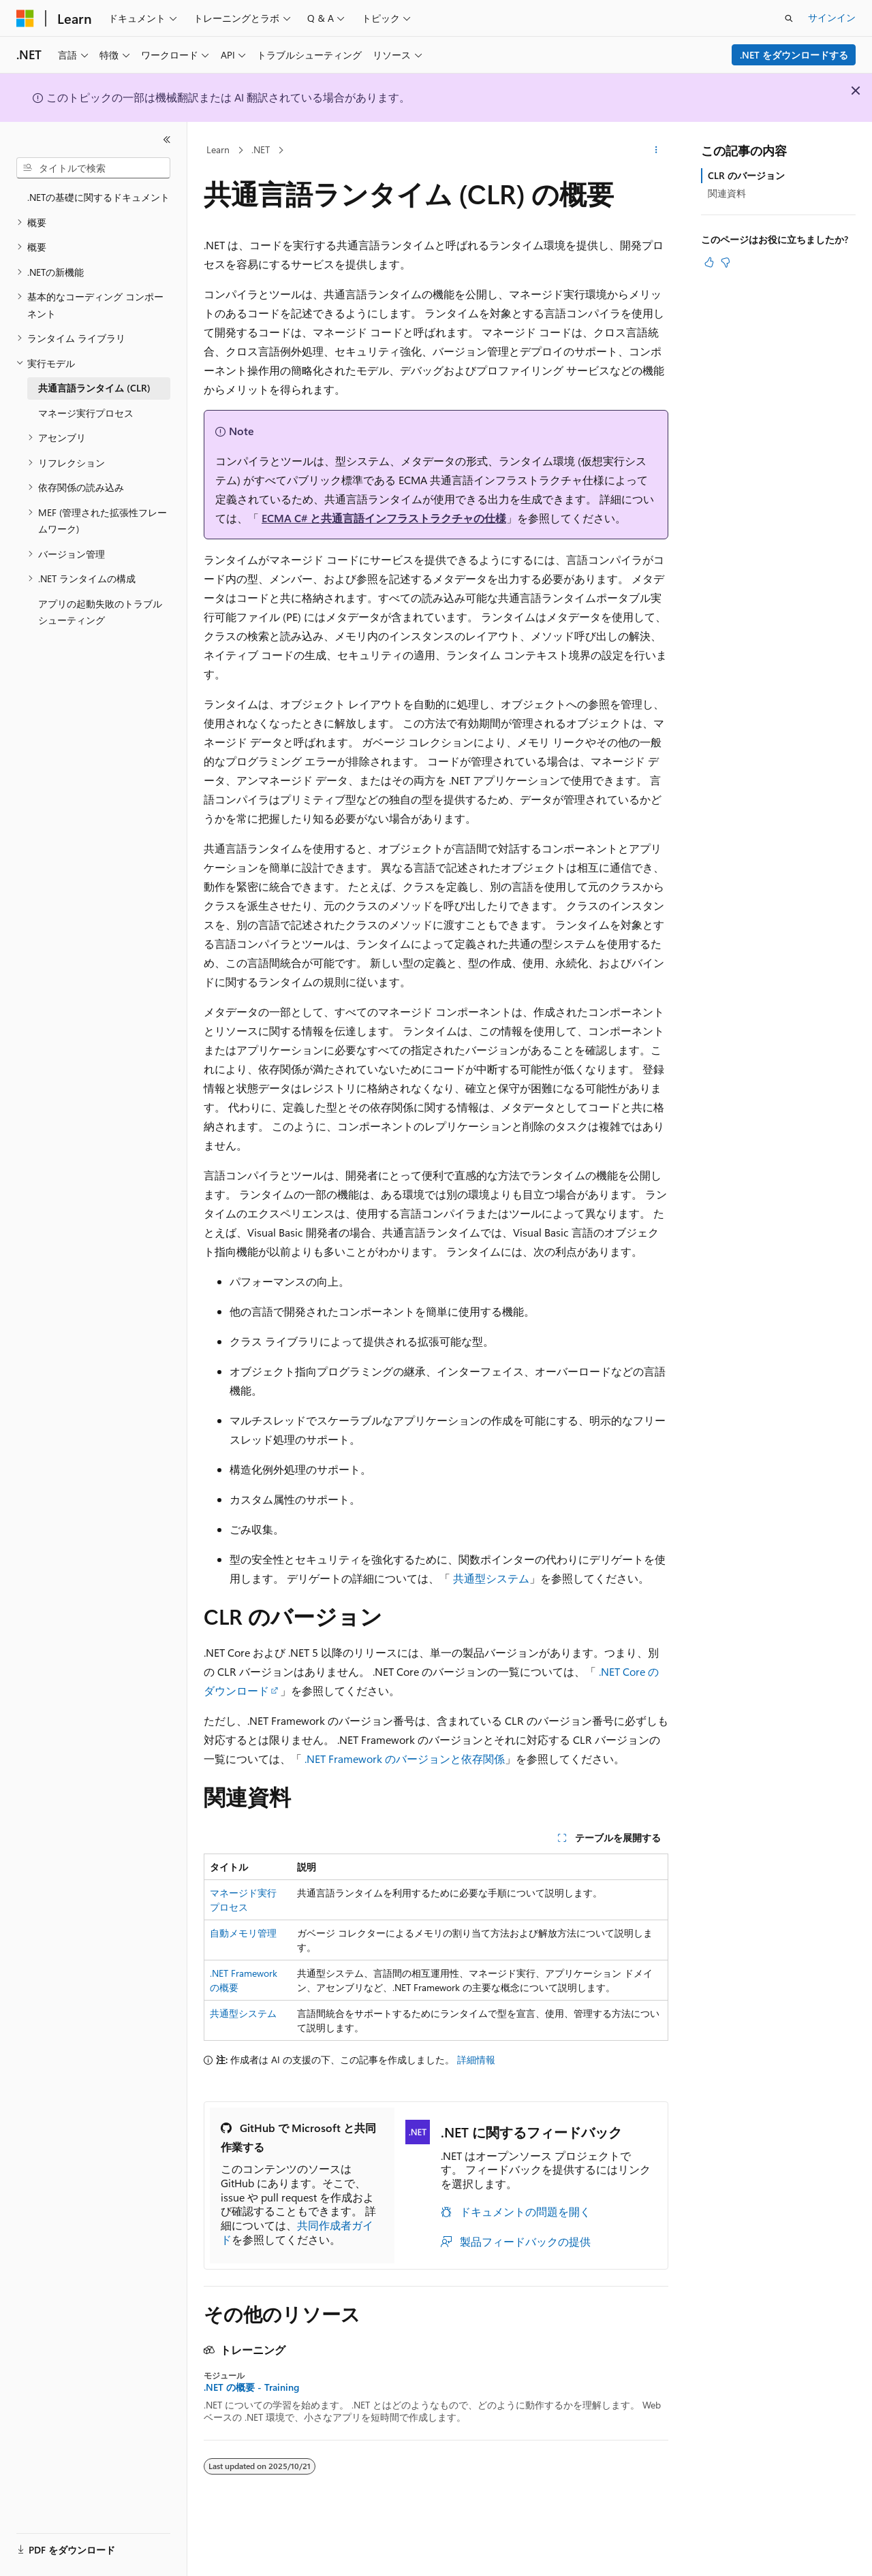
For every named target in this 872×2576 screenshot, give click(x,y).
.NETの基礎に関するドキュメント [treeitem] (98, 197)
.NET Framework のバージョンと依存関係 (405, 1758)
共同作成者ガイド (297, 2232)
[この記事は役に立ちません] (725, 262)
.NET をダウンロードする (794, 54)
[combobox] (93, 168)
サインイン (832, 17)
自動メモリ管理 (243, 1932)
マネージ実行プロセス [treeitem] (86, 413)
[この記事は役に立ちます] (709, 262)
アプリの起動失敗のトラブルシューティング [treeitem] (100, 612)
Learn (218, 149)
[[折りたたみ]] (167, 139)
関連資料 (727, 193)
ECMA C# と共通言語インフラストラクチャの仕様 (384, 518)
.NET (260, 149)
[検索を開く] (789, 18)
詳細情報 (476, 2059)
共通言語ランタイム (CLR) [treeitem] (94, 387)
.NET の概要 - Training (251, 2387)
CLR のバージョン (746, 175)
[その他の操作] (656, 150)
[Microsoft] (25, 18)
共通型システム (491, 1578)
